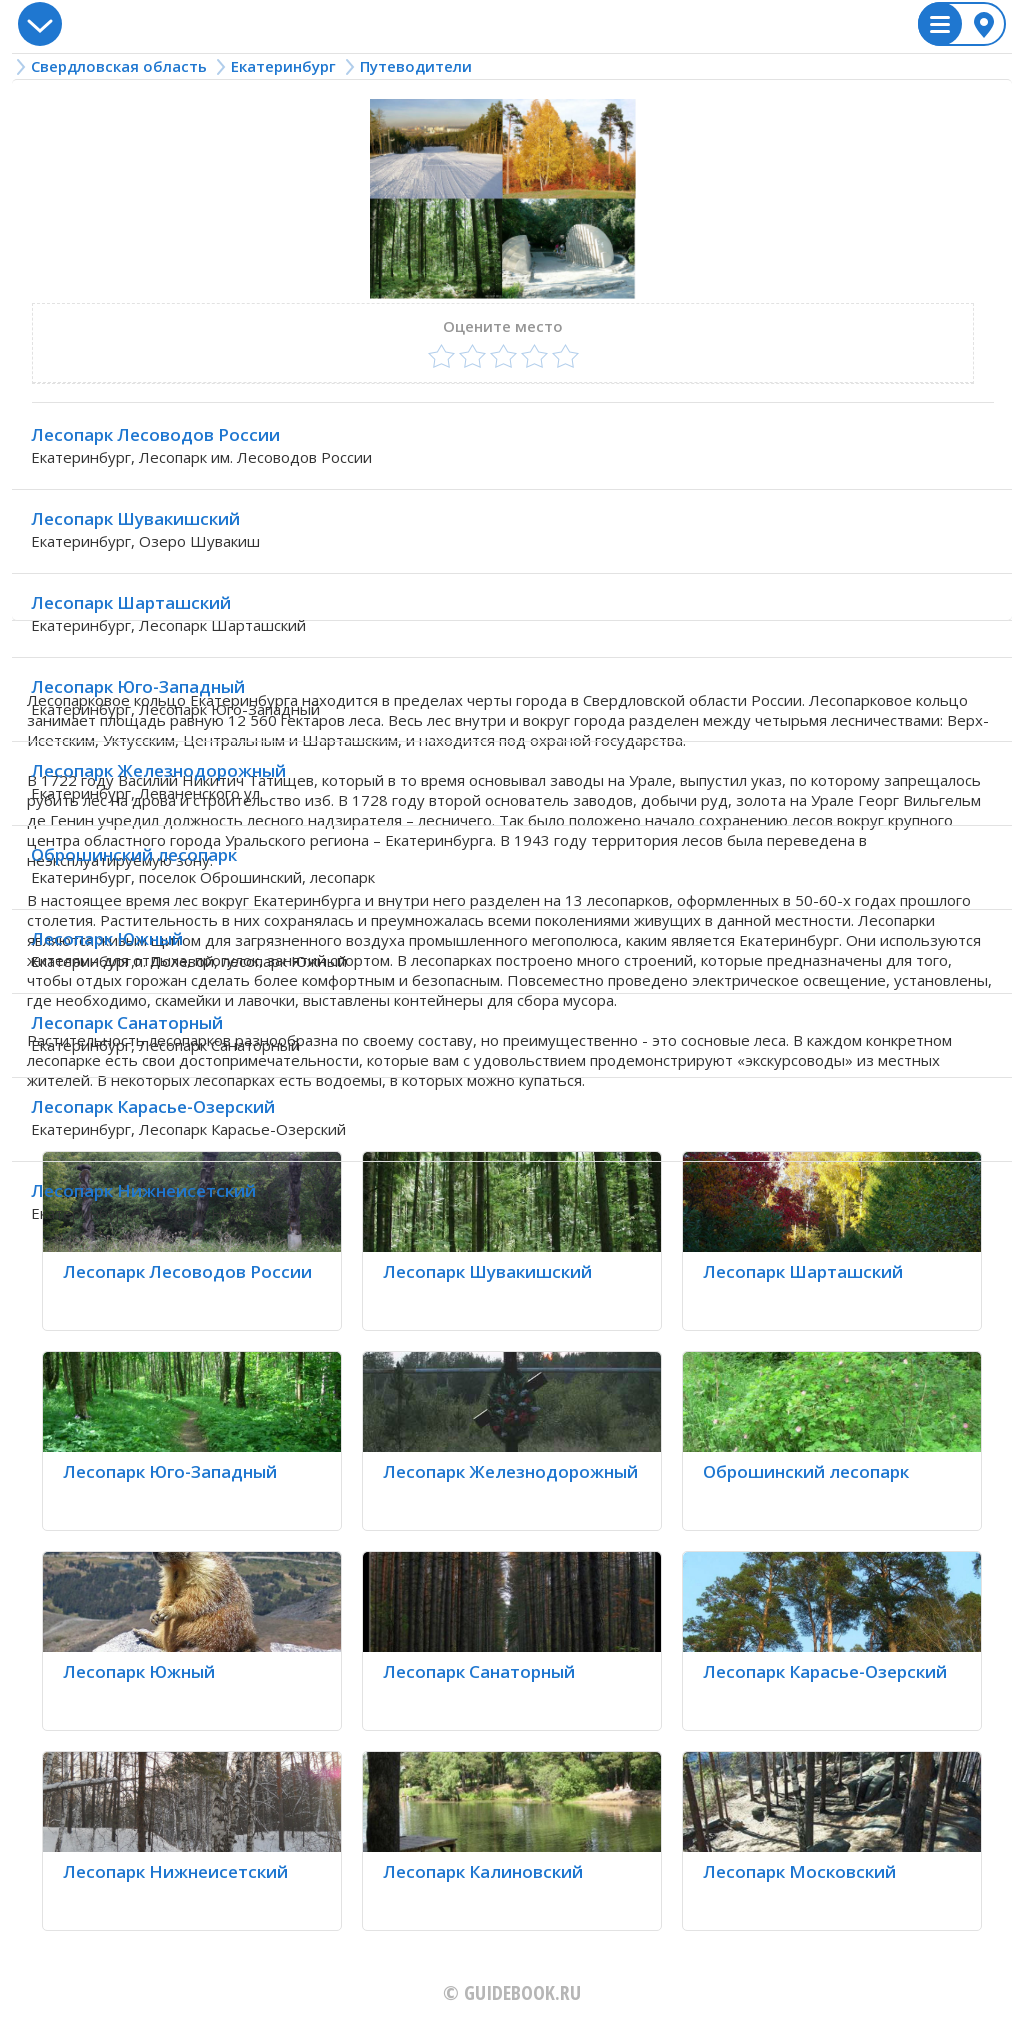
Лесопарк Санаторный (127, 1022)
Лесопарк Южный (107, 938)
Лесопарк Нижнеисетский (143, 1190)
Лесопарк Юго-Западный (138, 686)
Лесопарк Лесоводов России (155, 434)
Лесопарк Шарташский (131, 602)
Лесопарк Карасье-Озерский (153, 1106)
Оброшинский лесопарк (134, 854)
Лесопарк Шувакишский (135, 518)
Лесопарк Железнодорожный (158, 770)
